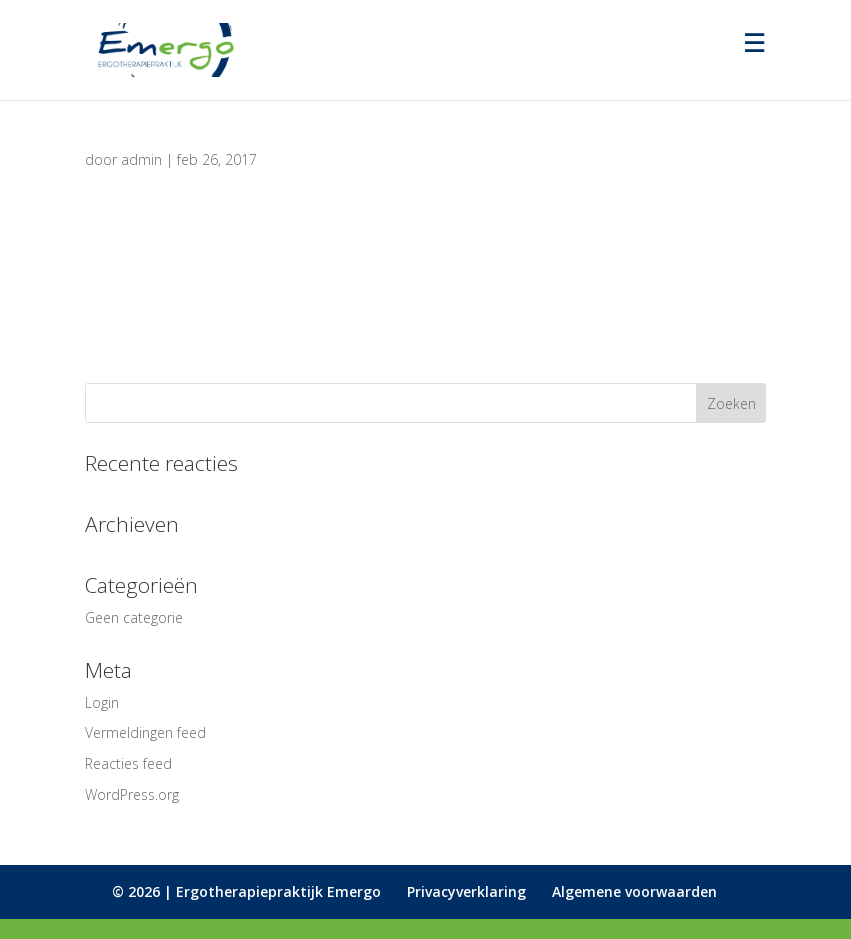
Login (102, 702)
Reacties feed (128, 763)
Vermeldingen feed (145, 732)
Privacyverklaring (466, 891)
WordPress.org (132, 794)
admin (141, 159)
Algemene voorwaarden (634, 891)
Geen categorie (134, 617)
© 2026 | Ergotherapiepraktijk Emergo (246, 891)
